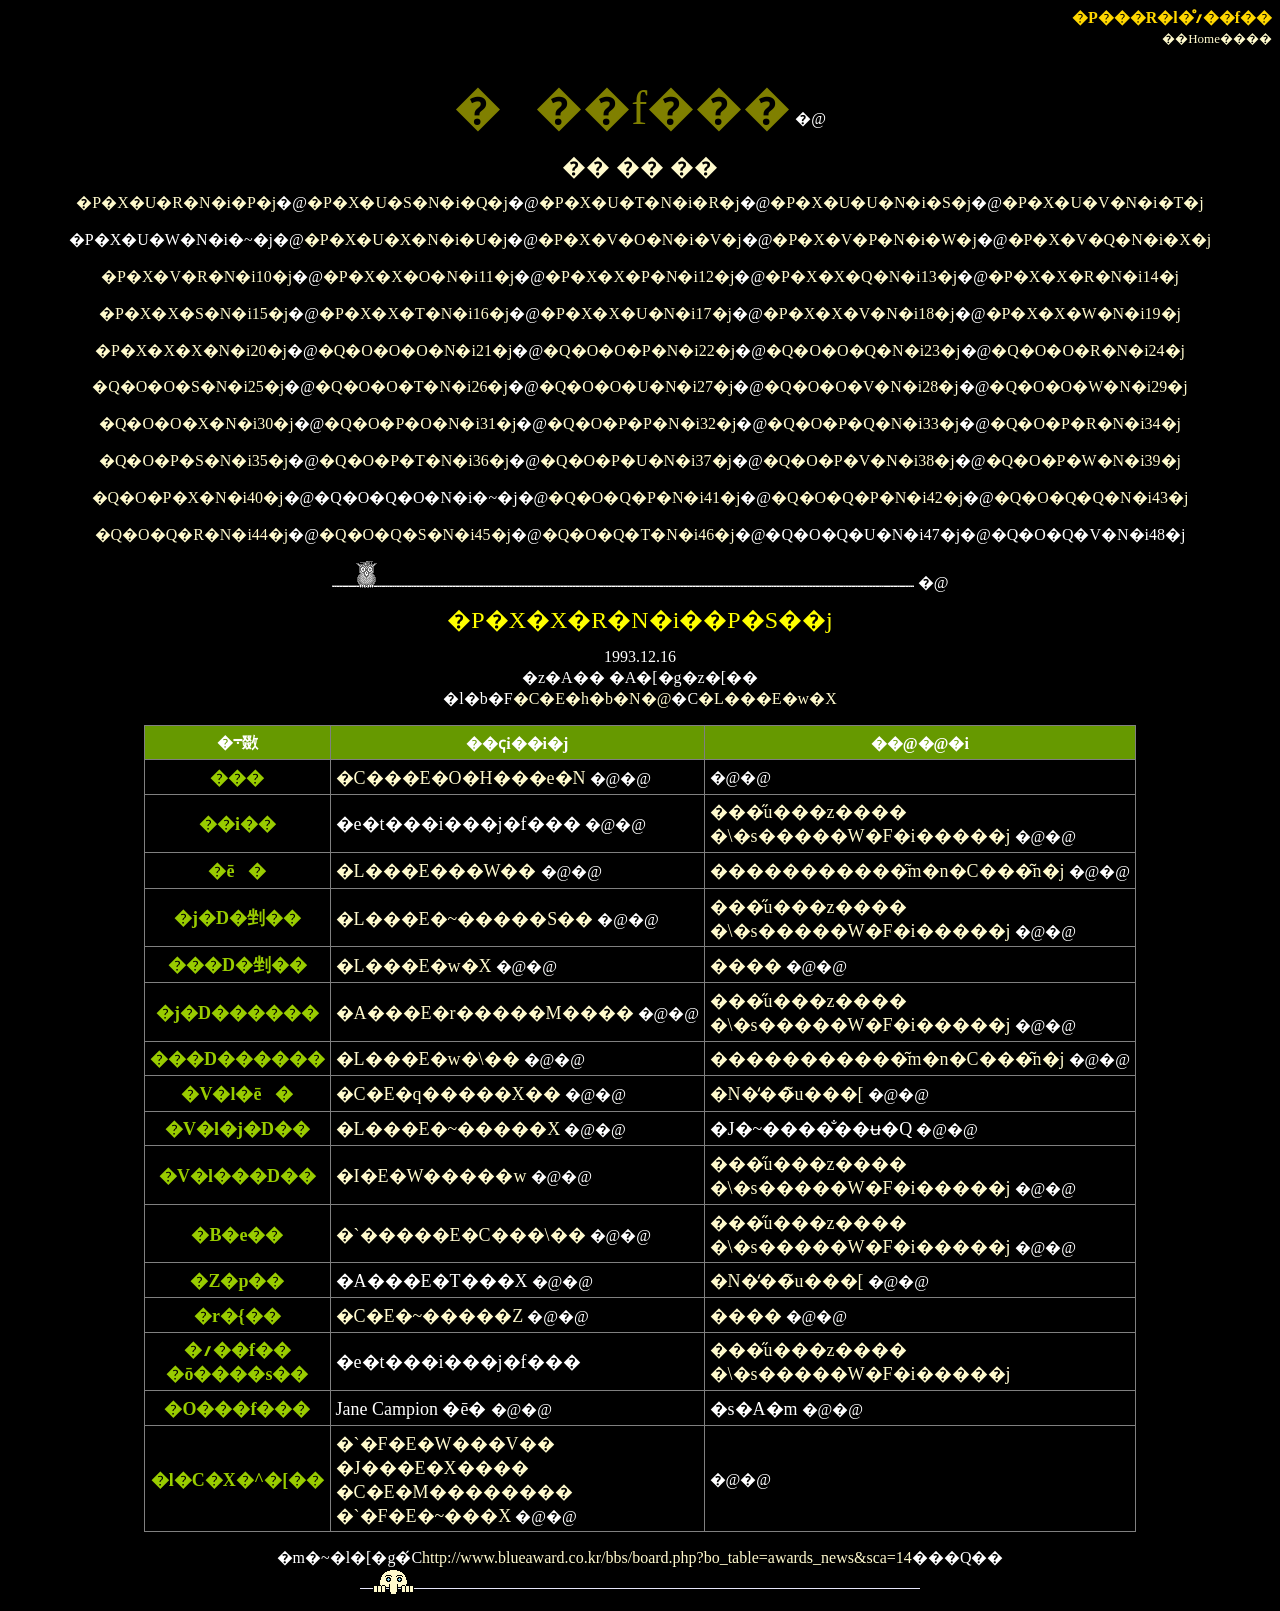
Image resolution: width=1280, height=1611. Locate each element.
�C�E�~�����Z (430, 1316)
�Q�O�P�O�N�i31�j (420, 423)
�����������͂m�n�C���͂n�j (887, 871)
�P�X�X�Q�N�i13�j (861, 276)
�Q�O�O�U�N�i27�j (636, 386)
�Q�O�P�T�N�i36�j (414, 460)
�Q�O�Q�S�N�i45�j (415, 534)
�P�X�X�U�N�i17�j (636, 313)
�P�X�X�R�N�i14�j (1083, 276)
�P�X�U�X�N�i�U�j (406, 239)
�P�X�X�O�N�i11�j (418, 276)
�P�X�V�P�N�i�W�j (874, 239)
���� (746, 966)
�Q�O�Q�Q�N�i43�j (1091, 497)
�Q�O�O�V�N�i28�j (861, 386)
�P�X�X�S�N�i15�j (193, 313)
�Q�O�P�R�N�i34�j (1085, 423)
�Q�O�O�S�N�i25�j (188, 386)
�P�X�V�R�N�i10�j (196, 276)
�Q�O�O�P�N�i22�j (639, 350)
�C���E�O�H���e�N (461, 778)
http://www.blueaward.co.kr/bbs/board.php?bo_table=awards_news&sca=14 (667, 1557)
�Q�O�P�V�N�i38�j (859, 460)
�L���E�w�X (767, 698)
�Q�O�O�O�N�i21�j (415, 350)
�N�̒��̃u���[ (787, 1094)
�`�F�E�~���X (424, 1516)
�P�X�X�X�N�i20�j (191, 350)
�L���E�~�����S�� (465, 919)
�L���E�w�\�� (428, 1059)
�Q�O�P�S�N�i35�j (193, 460)
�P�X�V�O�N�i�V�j (640, 239)
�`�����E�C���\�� (461, 1235)
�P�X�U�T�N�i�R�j (639, 202)
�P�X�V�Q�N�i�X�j (1110, 239)
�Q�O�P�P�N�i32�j (641, 423)
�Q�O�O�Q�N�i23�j (863, 350)
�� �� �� (640, 167)
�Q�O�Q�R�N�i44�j (192, 534)
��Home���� (1217, 38)
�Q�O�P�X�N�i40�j (188, 497)
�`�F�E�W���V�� (445, 1444)
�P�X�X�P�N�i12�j (639, 276)
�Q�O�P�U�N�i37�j (636, 460)
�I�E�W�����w (431, 1176)
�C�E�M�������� (454, 1492)
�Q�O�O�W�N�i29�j (1088, 386)
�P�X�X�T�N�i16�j (414, 313)
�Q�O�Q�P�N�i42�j (867, 497)
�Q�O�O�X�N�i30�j (196, 423)
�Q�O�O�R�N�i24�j (1088, 350)
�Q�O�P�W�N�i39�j (1084, 460)
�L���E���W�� (436, 871)
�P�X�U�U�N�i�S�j (870, 202)
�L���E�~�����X (448, 1129)
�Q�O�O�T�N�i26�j (411, 386)
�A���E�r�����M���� (485, 1013)
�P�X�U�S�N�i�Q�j (407, 202)
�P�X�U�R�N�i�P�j (176, 202)
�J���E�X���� (432, 1468)
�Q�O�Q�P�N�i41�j (644, 497)
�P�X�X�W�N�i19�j (1084, 313)
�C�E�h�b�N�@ (592, 698)
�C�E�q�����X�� (448, 1094)
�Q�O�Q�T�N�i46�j (638, 534)
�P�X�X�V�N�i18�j (859, 313)
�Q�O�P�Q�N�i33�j (863, 423)
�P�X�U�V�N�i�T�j (1103, 202)
